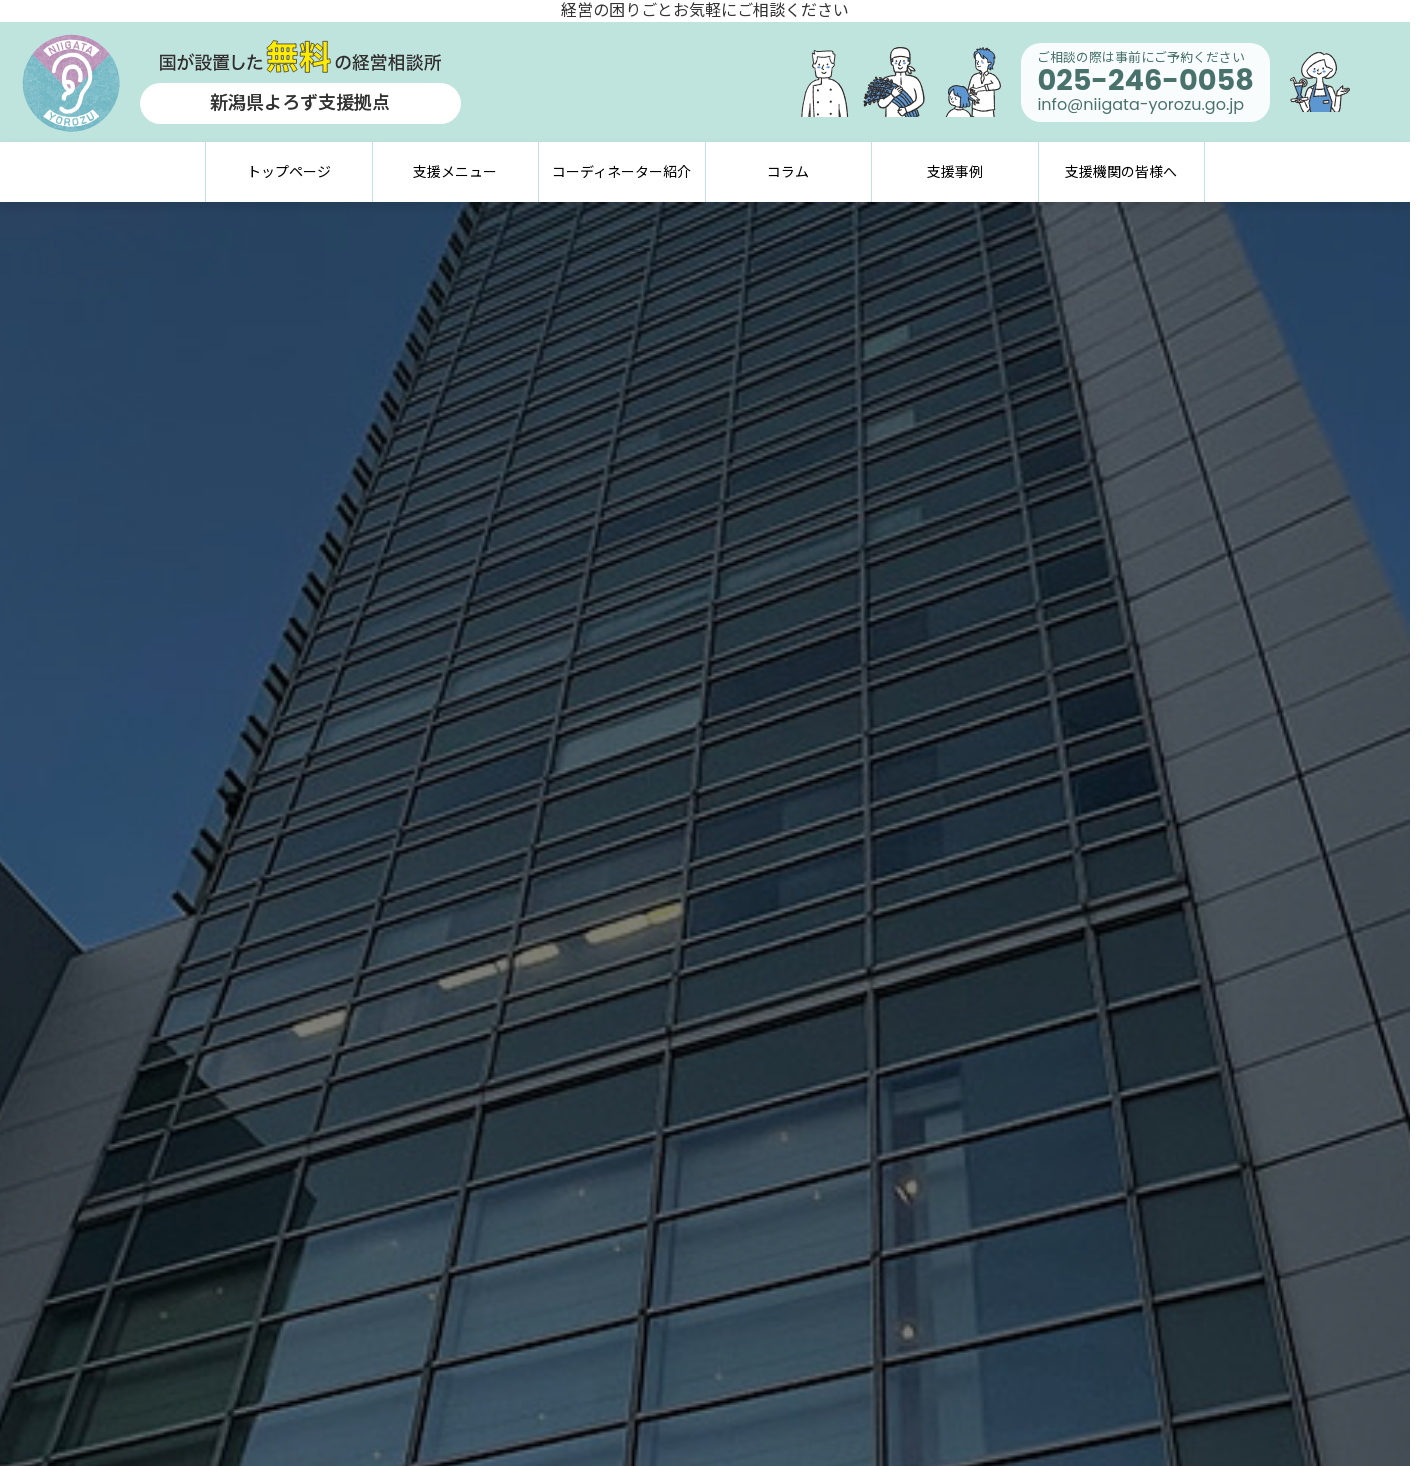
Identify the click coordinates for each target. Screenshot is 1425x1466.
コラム (788, 172)
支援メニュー (455, 172)
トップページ (289, 172)
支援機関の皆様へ (1121, 172)
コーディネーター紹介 (621, 172)
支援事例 (955, 172)
